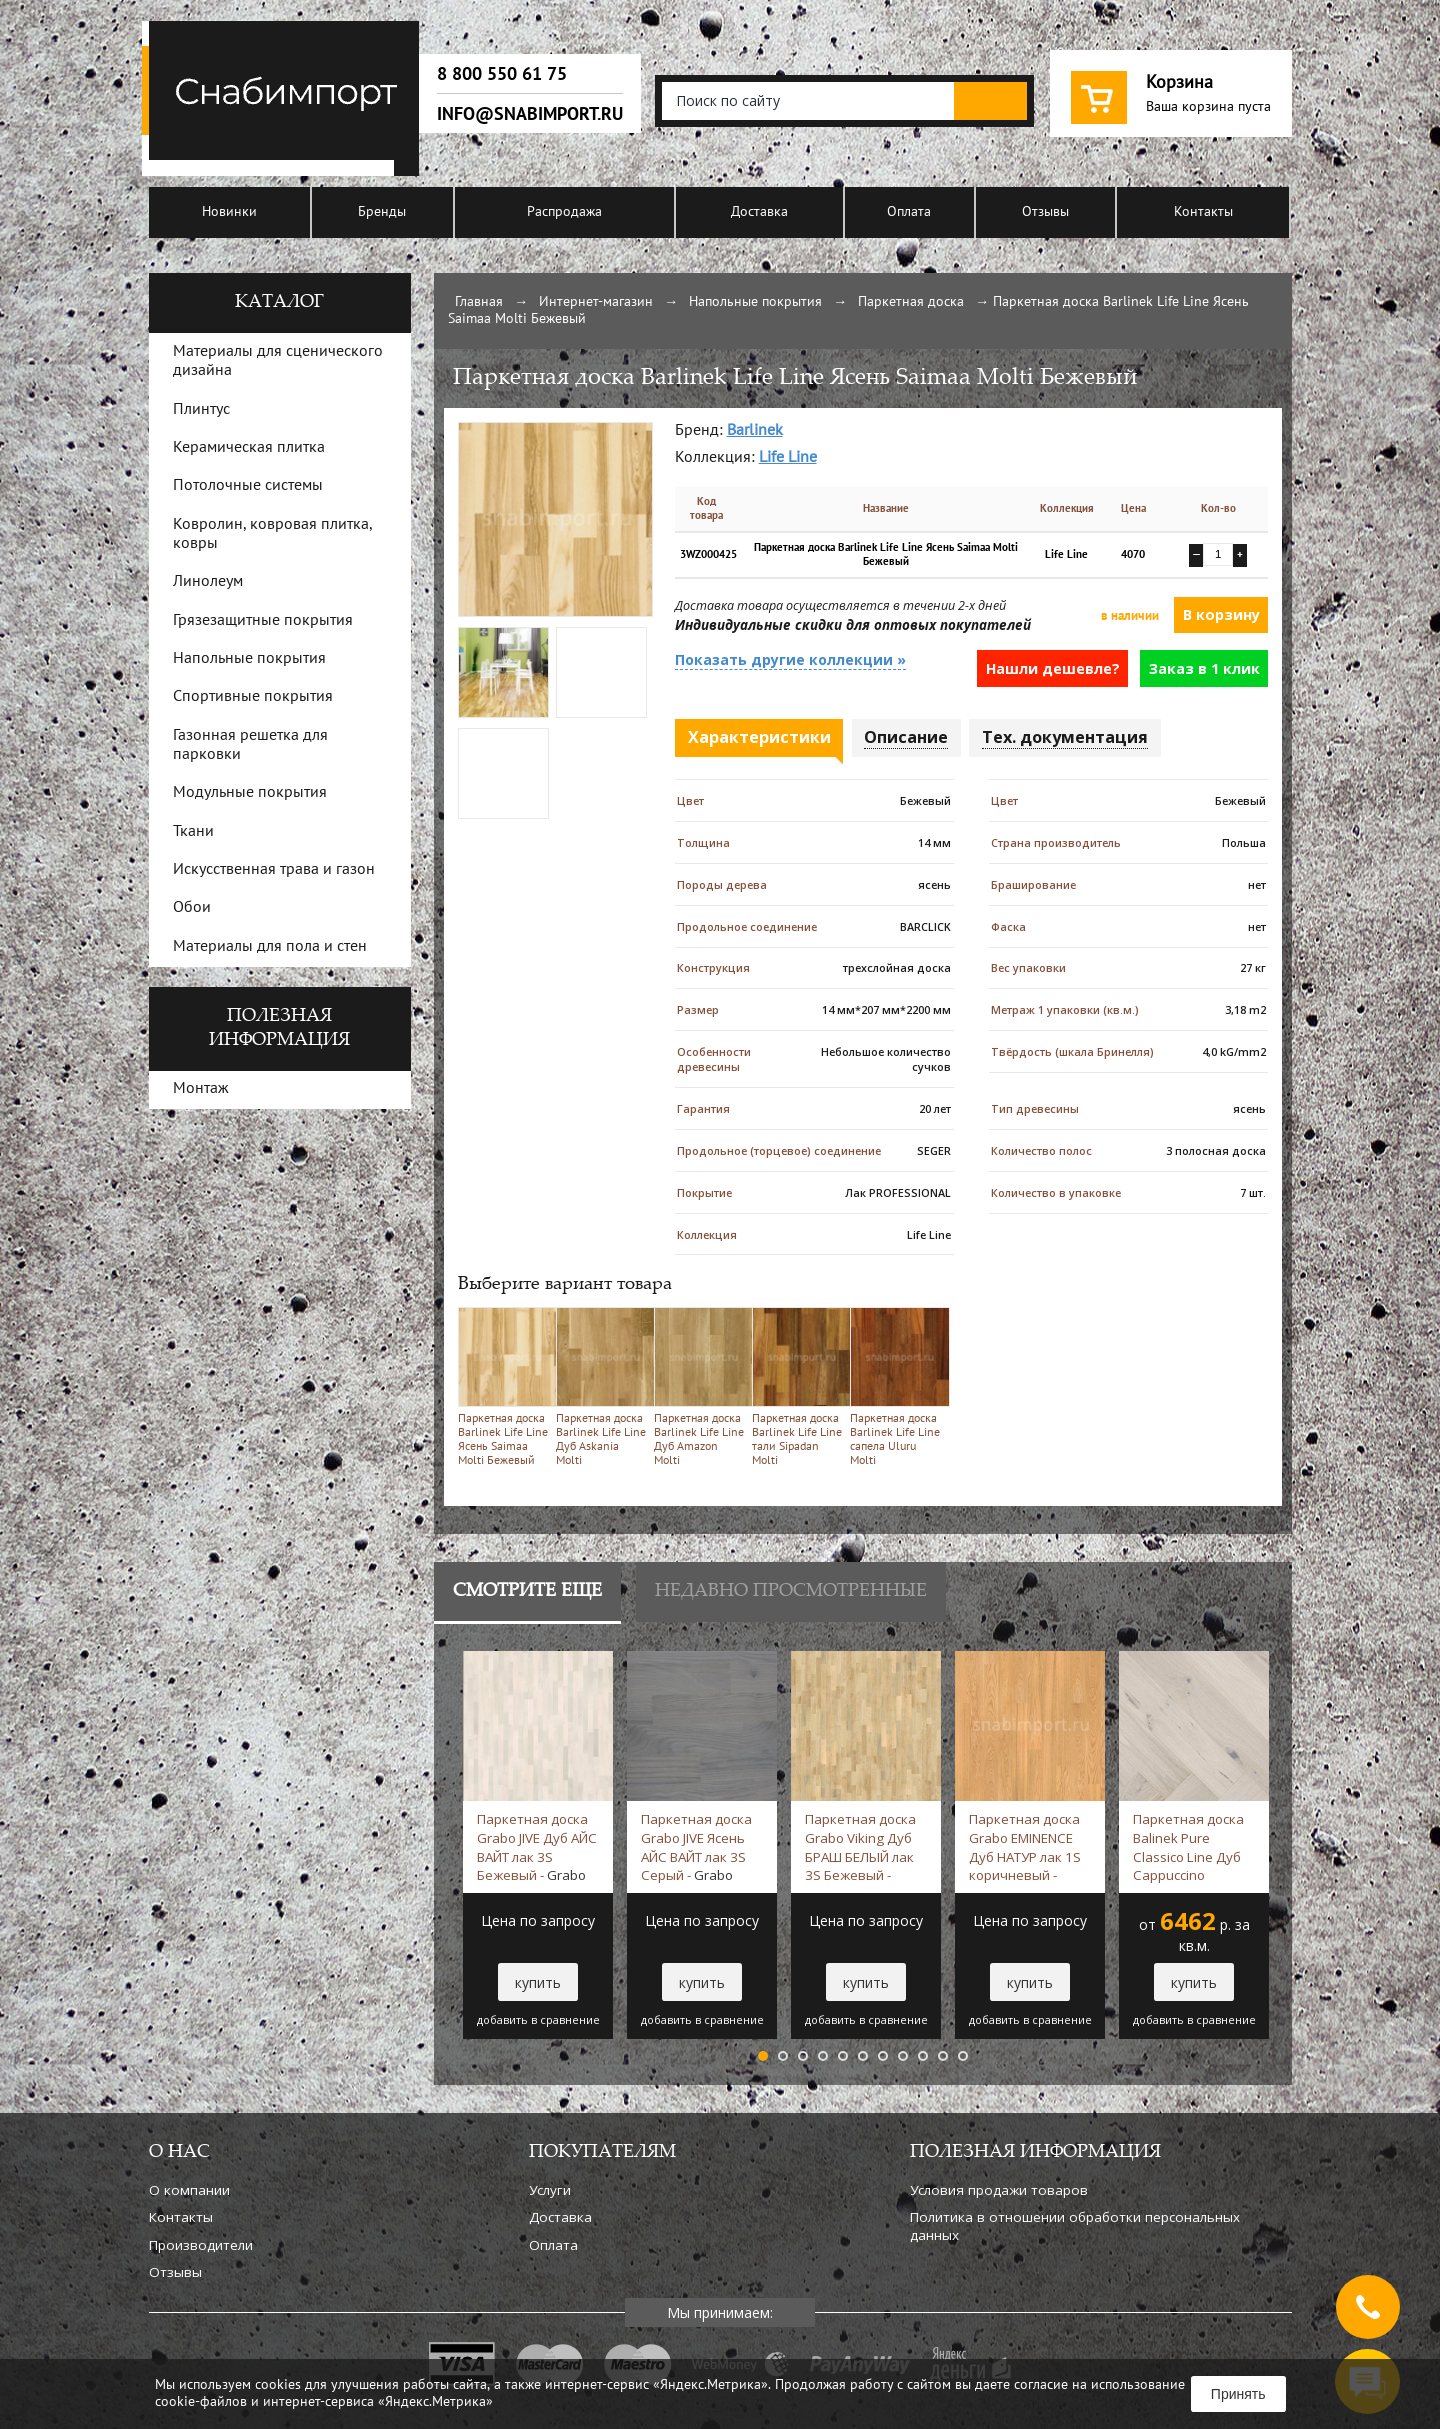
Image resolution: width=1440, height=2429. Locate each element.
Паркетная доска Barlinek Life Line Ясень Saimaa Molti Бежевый (503, 1386)
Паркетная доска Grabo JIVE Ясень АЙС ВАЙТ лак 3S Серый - (696, 1847)
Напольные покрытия (755, 302)
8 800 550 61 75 (502, 74)
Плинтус (201, 410)
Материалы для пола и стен (270, 947)
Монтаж (201, 1089)
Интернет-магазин (596, 302)
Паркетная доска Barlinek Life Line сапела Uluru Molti (895, 1386)
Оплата (909, 212)
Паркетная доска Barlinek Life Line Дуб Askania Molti (601, 1386)
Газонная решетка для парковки (250, 745)
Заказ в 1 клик (1204, 668)
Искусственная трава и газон (274, 870)
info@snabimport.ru (530, 114)
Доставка (759, 212)
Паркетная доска (911, 302)
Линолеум (208, 582)
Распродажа (564, 212)
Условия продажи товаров (999, 2190)
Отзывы (1045, 212)
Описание (906, 737)
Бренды (382, 212)
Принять (1238, 2394)
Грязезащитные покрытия (263, 621)
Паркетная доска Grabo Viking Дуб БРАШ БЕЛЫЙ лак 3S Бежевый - (860, 1847)
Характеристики (759, 737)
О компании (189, 2190)
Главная (479, 302)
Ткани (193, 832)
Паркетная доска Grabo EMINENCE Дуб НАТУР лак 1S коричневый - (1025, 1847)
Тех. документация (1065, 737)
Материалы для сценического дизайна (278, 361)
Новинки (229, 212)
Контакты (1203, 212)
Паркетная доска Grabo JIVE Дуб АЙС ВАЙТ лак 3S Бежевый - (537, 1847)
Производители (201, 2245)
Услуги (550, 2190)
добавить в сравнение (538, 2020)
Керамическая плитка (249, 448)
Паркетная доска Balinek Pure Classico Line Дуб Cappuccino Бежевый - (1193, 1847)
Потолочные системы (248, 486)
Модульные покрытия (250, 793)
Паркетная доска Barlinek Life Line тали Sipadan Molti (797, 1386)
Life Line (788, 458)
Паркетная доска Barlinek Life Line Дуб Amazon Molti (699, 1386)
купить (538, 1982)
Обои (192, 908)
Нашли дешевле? (1053, 668)
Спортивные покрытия (253, 697)
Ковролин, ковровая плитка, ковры (272, 534)
